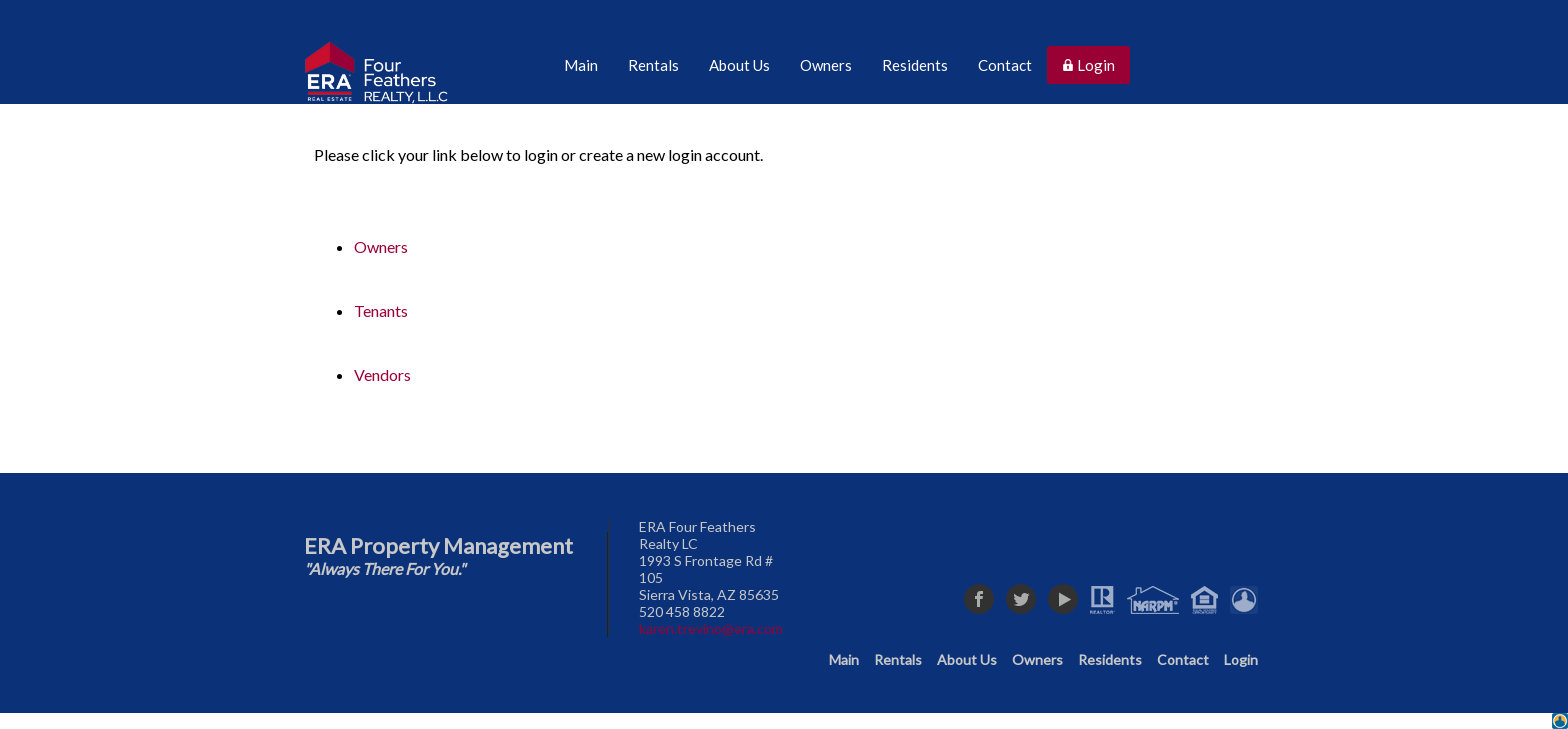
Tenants (381, 310)
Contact (1183, 659)
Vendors (382, 374)
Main (844, 659)
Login (1241, 659)
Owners (381, 246)
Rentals (898, 659)
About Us (967, 659)
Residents (1110, 659)
